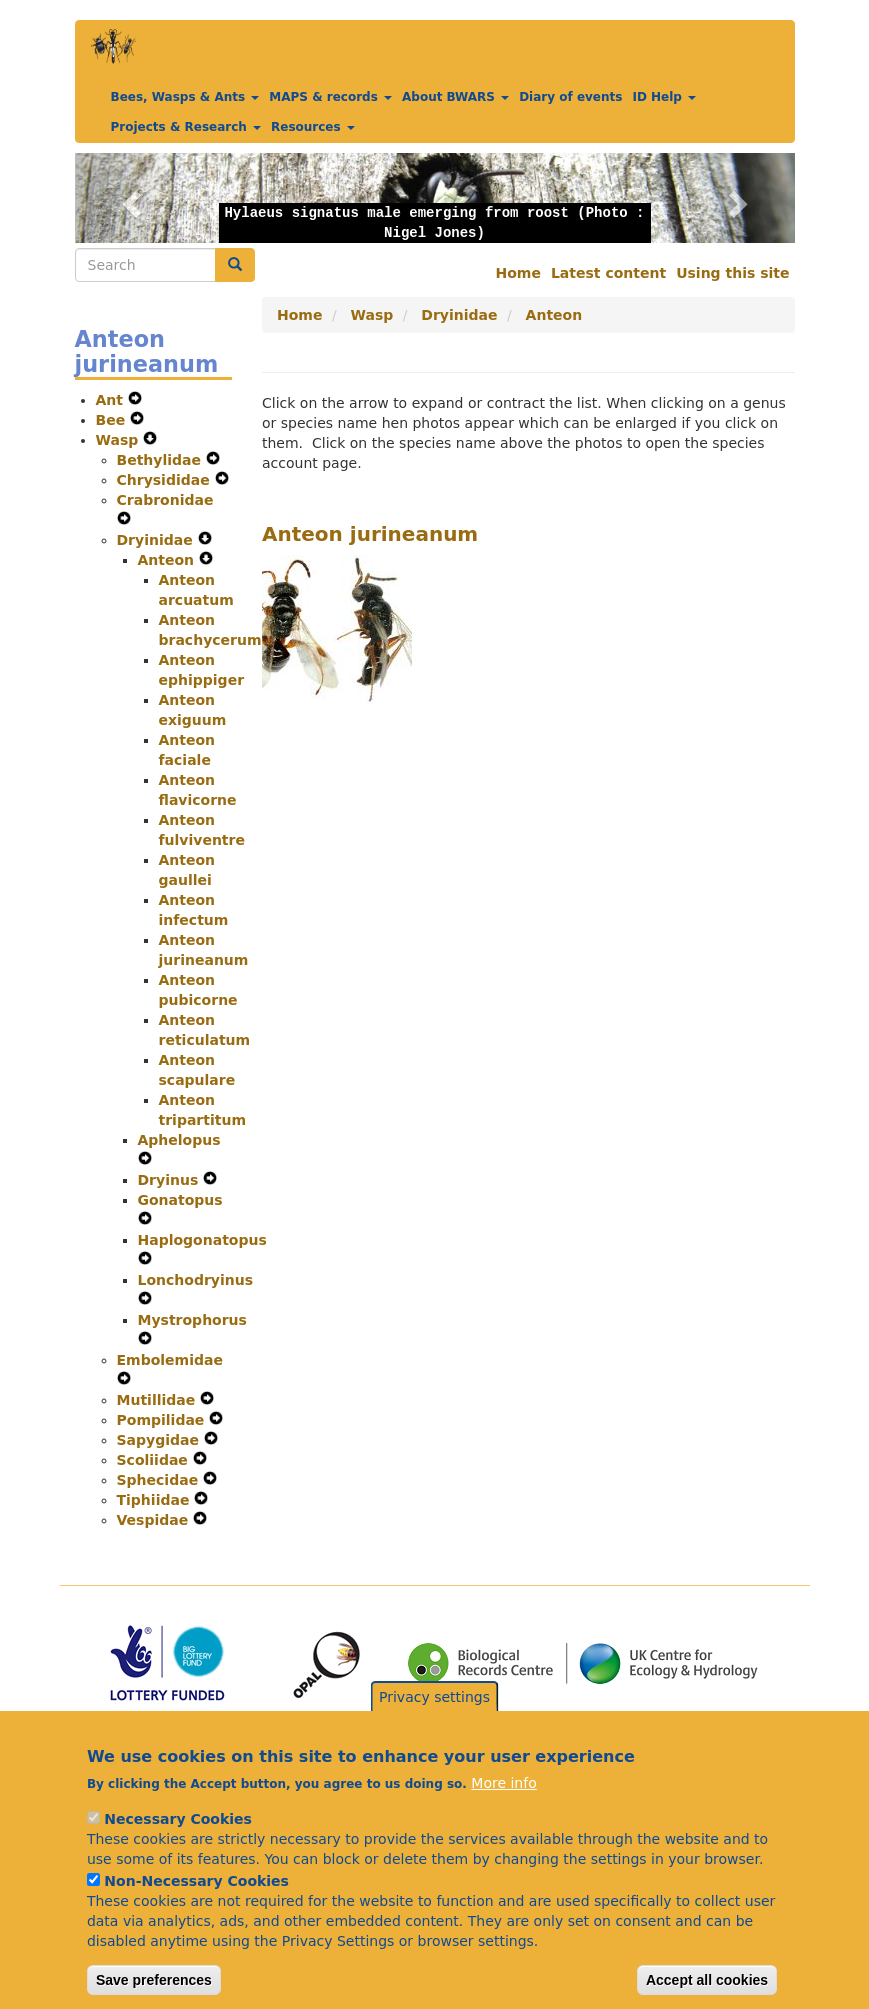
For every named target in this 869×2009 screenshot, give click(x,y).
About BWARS (455, 97)
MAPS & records (330, 97)
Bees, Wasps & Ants (185, 97)
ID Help (664, 97)
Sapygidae (160, 1440)
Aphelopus (179, 1140)
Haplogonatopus (202, 1240)
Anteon (168, 560)
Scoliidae (155, 1460)
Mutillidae (159, 1400)
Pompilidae (163, 1420)
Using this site (732, 273)
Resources (313, 127)
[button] (129, 198)
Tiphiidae (156, 1500)
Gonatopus (180, 1200)
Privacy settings (434, 1720)
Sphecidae (160, 1480)
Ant (112, 400)
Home (518, 273)
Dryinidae (157, 540)
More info (503, 1806)
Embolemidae (170, 1360)
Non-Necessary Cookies (196, 1904)
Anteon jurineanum (370, 534)
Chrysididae (166, 480)
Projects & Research (186, 127)
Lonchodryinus (196, 1280)
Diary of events (570, 97)
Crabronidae (165, 500)
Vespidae (155, 1520)
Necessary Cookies (177, 1842)
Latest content (608, 273)
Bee (113, 420)
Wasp (120, 440)
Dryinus (171, 1180)
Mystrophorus (192, 1320)
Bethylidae (161, 460)
